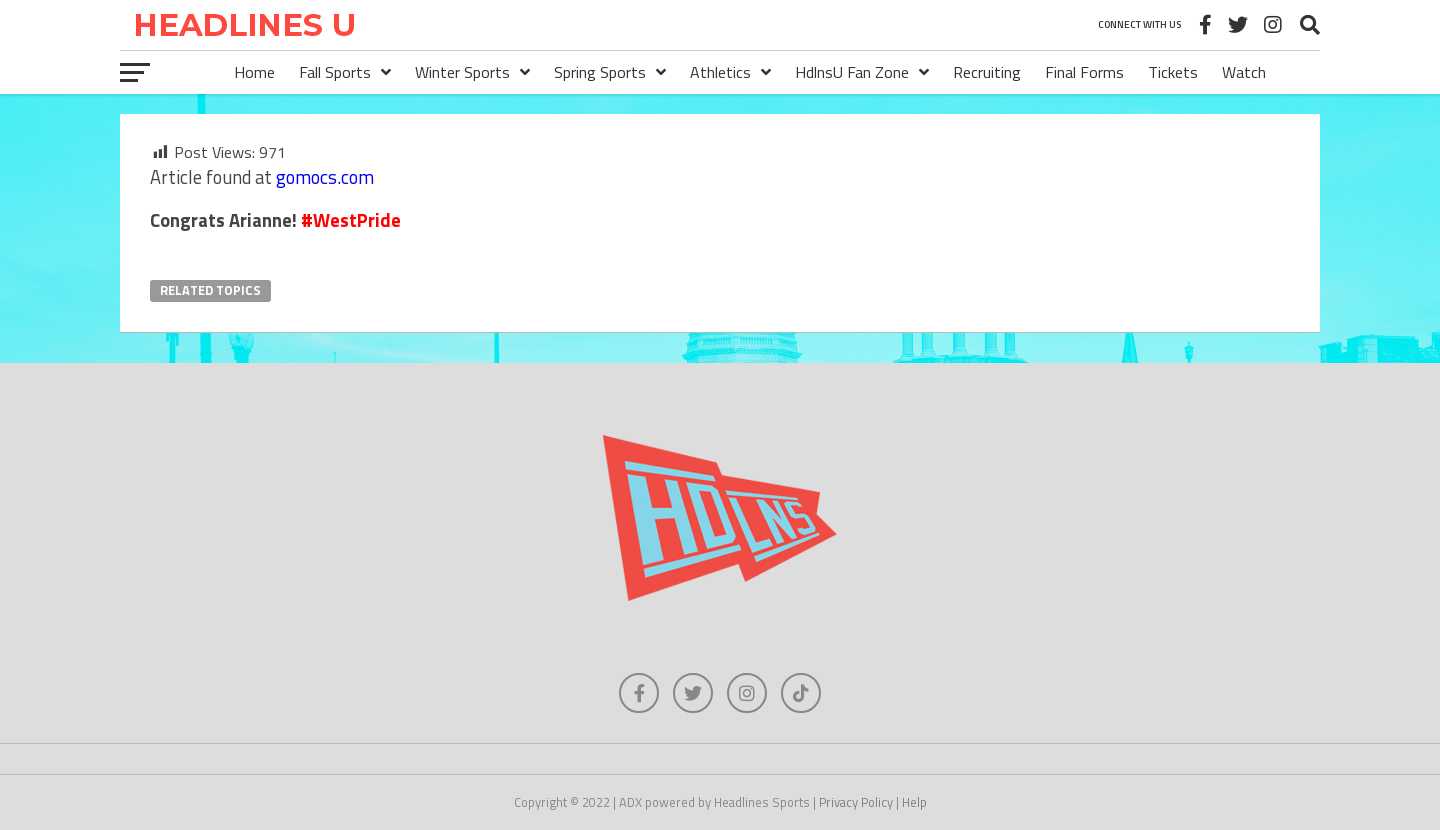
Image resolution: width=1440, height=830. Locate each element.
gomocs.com (325, 177)
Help (914, 802)
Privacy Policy (856, 802)
